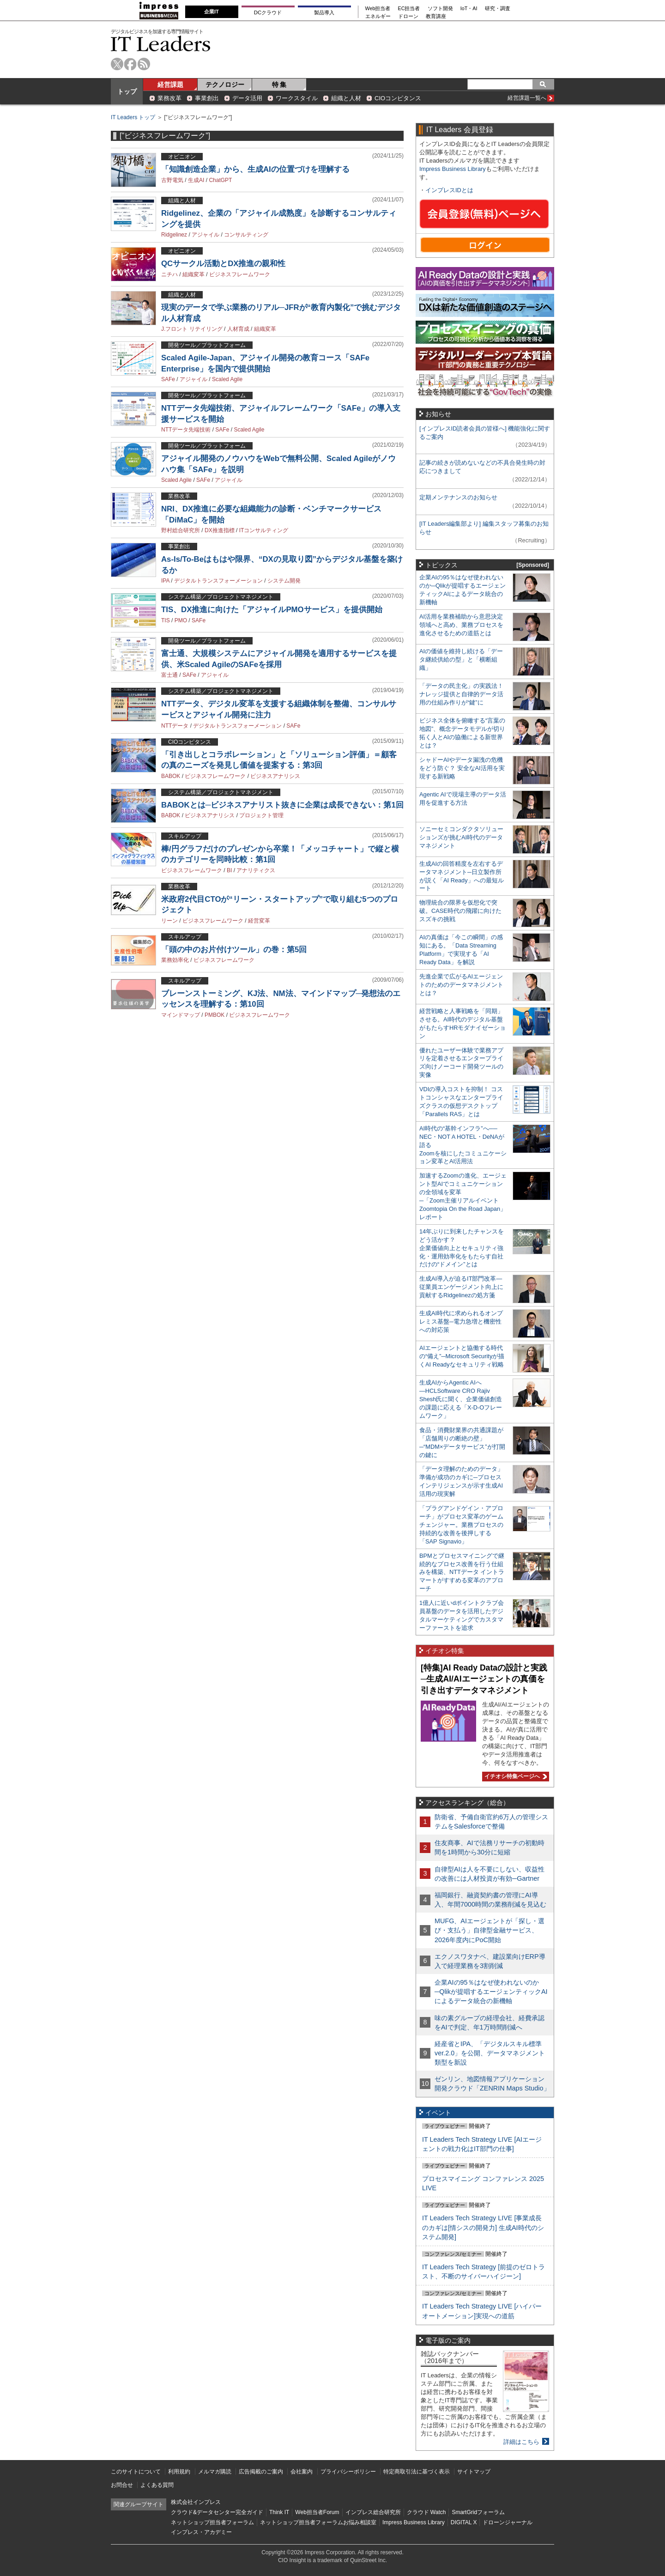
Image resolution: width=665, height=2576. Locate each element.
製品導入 (324, 12)
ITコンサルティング (264, 530)
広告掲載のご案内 (261, 2471)
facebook (130, 64)
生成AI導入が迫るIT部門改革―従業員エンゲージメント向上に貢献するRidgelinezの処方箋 (461, 1287)
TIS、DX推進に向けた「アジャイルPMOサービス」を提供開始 (271, 609)
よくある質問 (157, 2485)
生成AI (196, 180)
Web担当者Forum (317, 2512)
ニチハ (169, 274)
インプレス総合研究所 (373, 2512)
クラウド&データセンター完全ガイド (217, 2512)
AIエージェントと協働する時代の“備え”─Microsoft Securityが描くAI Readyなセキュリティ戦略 (461, 1356)
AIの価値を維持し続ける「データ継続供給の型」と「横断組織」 (461, 659)
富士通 (169, 675)
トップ (127, 91)
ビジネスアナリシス (275, 776)
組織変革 (193, 274)
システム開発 (284, 580)
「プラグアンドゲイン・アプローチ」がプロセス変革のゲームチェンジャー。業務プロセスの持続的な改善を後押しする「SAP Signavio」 (461, 1525)
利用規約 (179, 2471)
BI (229, 870)
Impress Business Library (452, 168)
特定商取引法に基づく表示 (416, 2471)
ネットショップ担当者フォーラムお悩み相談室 (318, 2522)
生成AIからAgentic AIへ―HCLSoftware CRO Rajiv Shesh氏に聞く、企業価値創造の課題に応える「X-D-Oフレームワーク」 (460, 1399)
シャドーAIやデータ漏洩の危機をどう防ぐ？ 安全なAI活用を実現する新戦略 (462, 768)
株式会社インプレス (196, 2502)
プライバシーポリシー (348, 2471)
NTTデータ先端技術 (186, 429)
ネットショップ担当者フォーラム (212, 2522)
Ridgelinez (174, 234)
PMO (181, 620)
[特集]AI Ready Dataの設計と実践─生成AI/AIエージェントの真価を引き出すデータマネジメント (484, 1679)
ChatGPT (220, 180)
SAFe (168, 379)
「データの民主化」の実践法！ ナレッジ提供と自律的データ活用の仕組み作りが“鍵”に (461, 694)
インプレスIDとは (449, 190)
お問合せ (122, 2485)
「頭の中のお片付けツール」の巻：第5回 (234, 949)
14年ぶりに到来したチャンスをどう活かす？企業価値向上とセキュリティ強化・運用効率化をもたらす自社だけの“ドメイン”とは (461, 1248)
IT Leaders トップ (133, 117)
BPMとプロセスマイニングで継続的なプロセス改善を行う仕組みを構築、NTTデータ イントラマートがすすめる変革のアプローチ (461, 1572)
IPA (165, 580)
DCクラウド (268, 12)
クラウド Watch (426, 2512)
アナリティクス (255, 870)
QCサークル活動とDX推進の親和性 (223, 263)
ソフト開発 (440, 8)
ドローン (408, 16)
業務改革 (169, 98)
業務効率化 (175, 960)
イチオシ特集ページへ (514, 1776)
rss (144, 64)
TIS (165, 620)
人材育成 (238, 329)
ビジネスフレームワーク (239, 274)
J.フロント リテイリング (192, 329)
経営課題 (170, 84)
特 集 (279, 84)
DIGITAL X (464, 2522)
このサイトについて (136, 2471)
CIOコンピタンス (398, 98)
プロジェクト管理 (261, 815)
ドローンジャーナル (507, 2522)
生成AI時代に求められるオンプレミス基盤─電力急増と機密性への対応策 (461, 1321)
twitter (117, 64)
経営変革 (259, 920)
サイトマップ (473, 2471)
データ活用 (247, 98)
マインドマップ (180, 1015)
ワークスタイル (297, 98)
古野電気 (172, 180)
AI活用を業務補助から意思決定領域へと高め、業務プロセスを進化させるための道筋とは (461, 625)
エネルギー (378, 16)
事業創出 (207, 98)
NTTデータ (174, 726)
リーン (169, 920)
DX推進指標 (220, 530)
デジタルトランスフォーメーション (218, 580)
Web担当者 (378, 8)
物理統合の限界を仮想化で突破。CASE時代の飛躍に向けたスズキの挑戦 (460, 911)
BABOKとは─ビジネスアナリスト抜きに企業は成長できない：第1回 (282, 805)
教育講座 (436, 16)
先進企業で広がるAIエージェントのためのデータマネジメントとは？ (461, 984)
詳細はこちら (521, 2441)
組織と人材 (346, 98)
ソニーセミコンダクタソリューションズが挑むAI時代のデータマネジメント (461, 837)
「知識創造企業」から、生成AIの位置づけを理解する (255, 169)
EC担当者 (409, 8)
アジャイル (205, 234)
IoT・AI (469, 8)
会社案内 (301, 2471)
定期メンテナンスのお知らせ (458, 497)
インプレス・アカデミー (201, 2532)
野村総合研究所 (180, 530)
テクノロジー (225, 84)
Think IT (279, 2512)
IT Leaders (161, 44)
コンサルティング (246, 234)
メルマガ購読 (214, 2471)
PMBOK (214, 1015)
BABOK (170, 776)
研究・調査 (497, 8)
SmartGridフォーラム (478, 2512)
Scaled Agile (227, 379)
